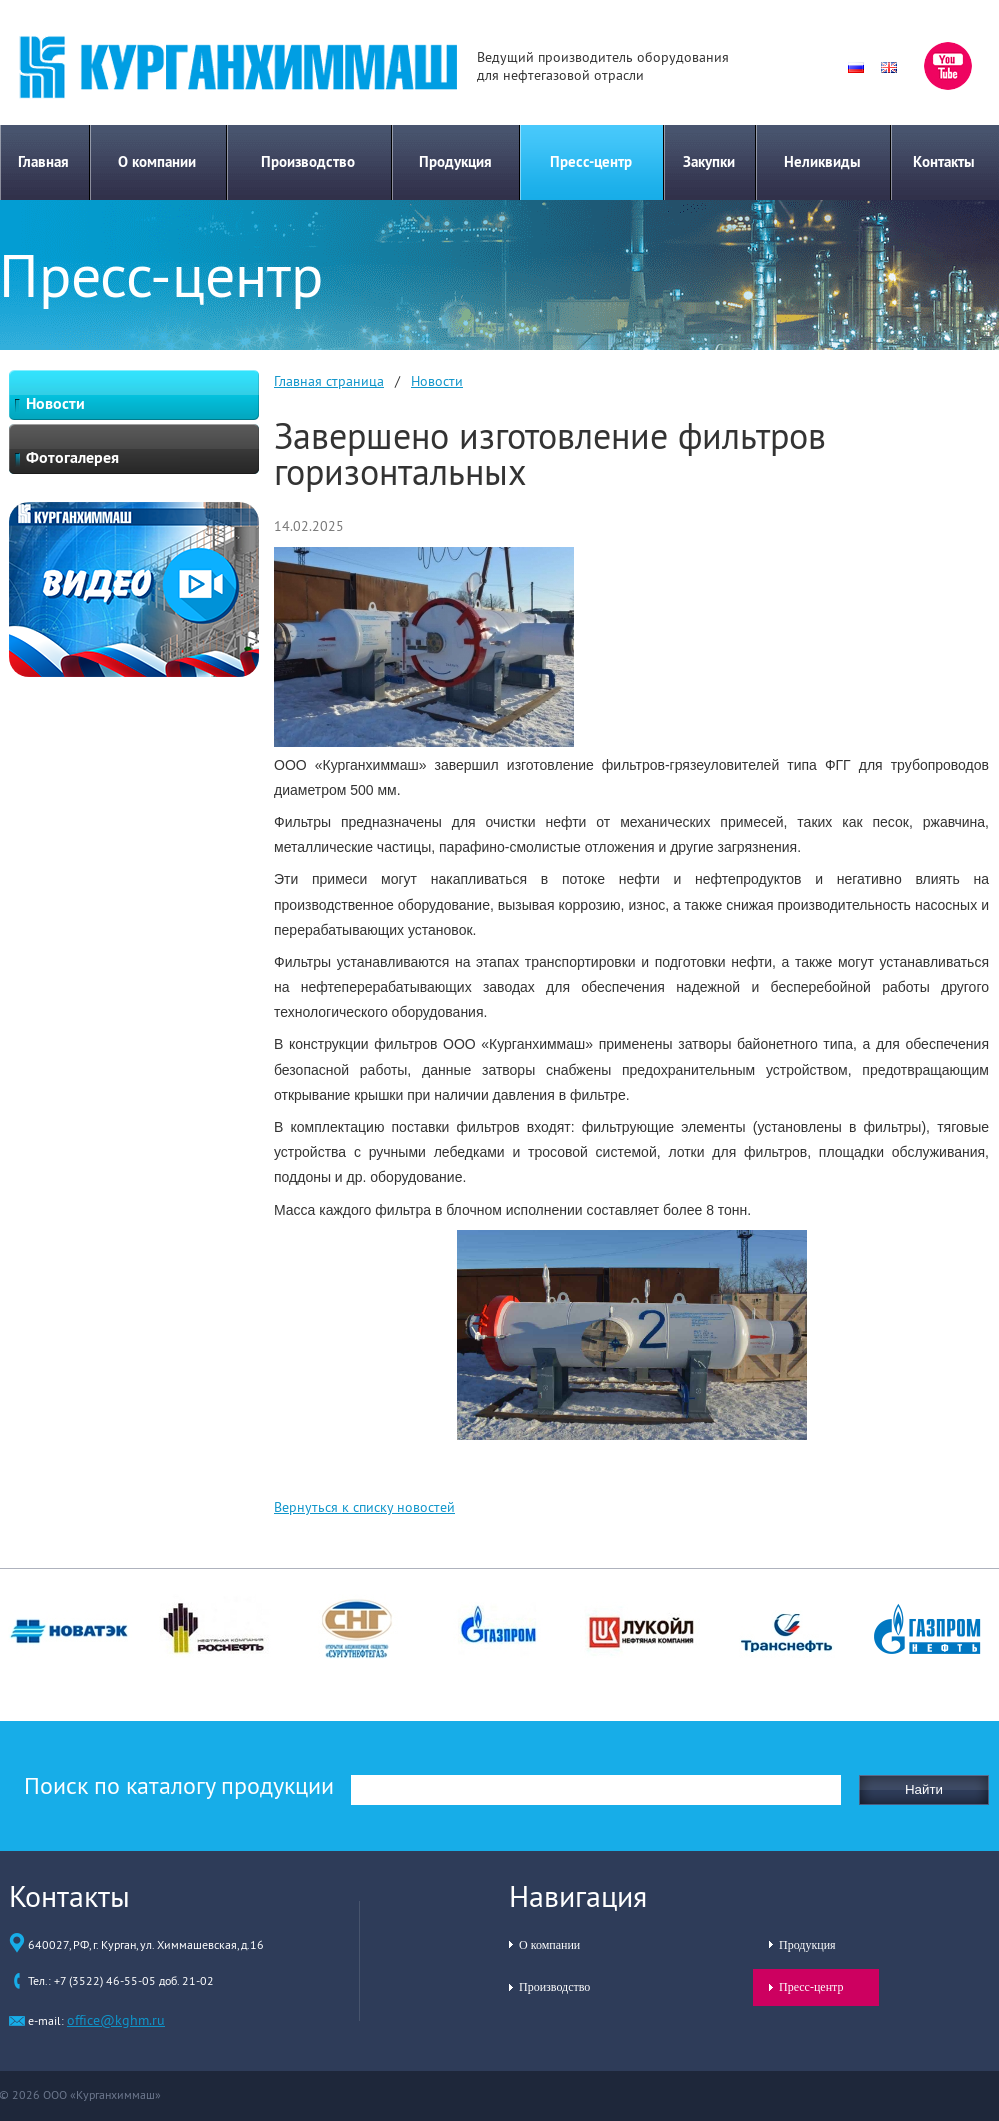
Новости (437, 381)
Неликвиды (822, 161)
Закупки (709, 161)
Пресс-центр (591, 161)
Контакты (944, 161)
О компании (157, 161)
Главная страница (329, 381)
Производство (308, 161)
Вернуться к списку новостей (364, 1507)
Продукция (455, 161)
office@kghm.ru (116, 2020)
